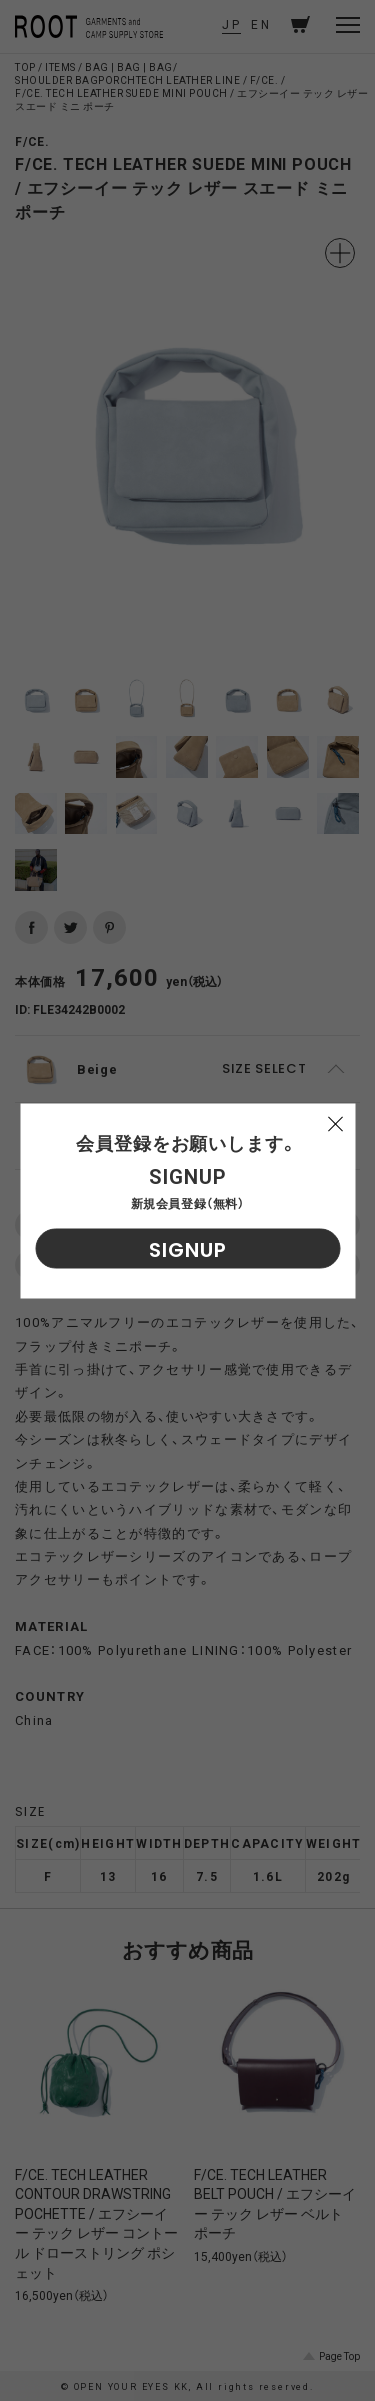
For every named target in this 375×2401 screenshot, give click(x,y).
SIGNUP (188, 1249)
